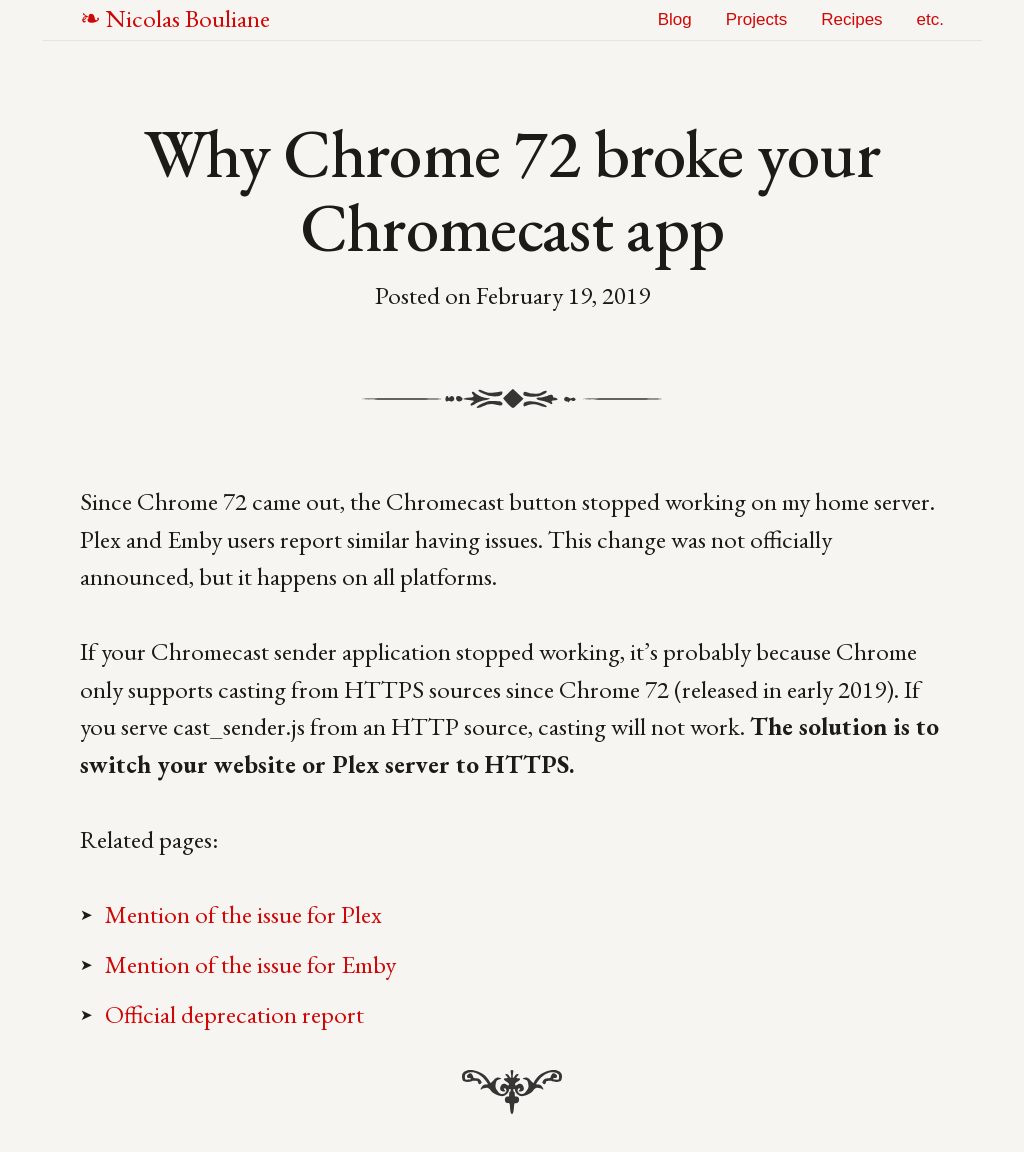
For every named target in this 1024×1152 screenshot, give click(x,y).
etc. (930, 19)
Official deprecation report (234, 1014)
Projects (756, 19)
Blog (675, 19)
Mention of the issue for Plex (243, 914)
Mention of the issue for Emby (250, 964)
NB (188, 18)
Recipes (851, 19)
